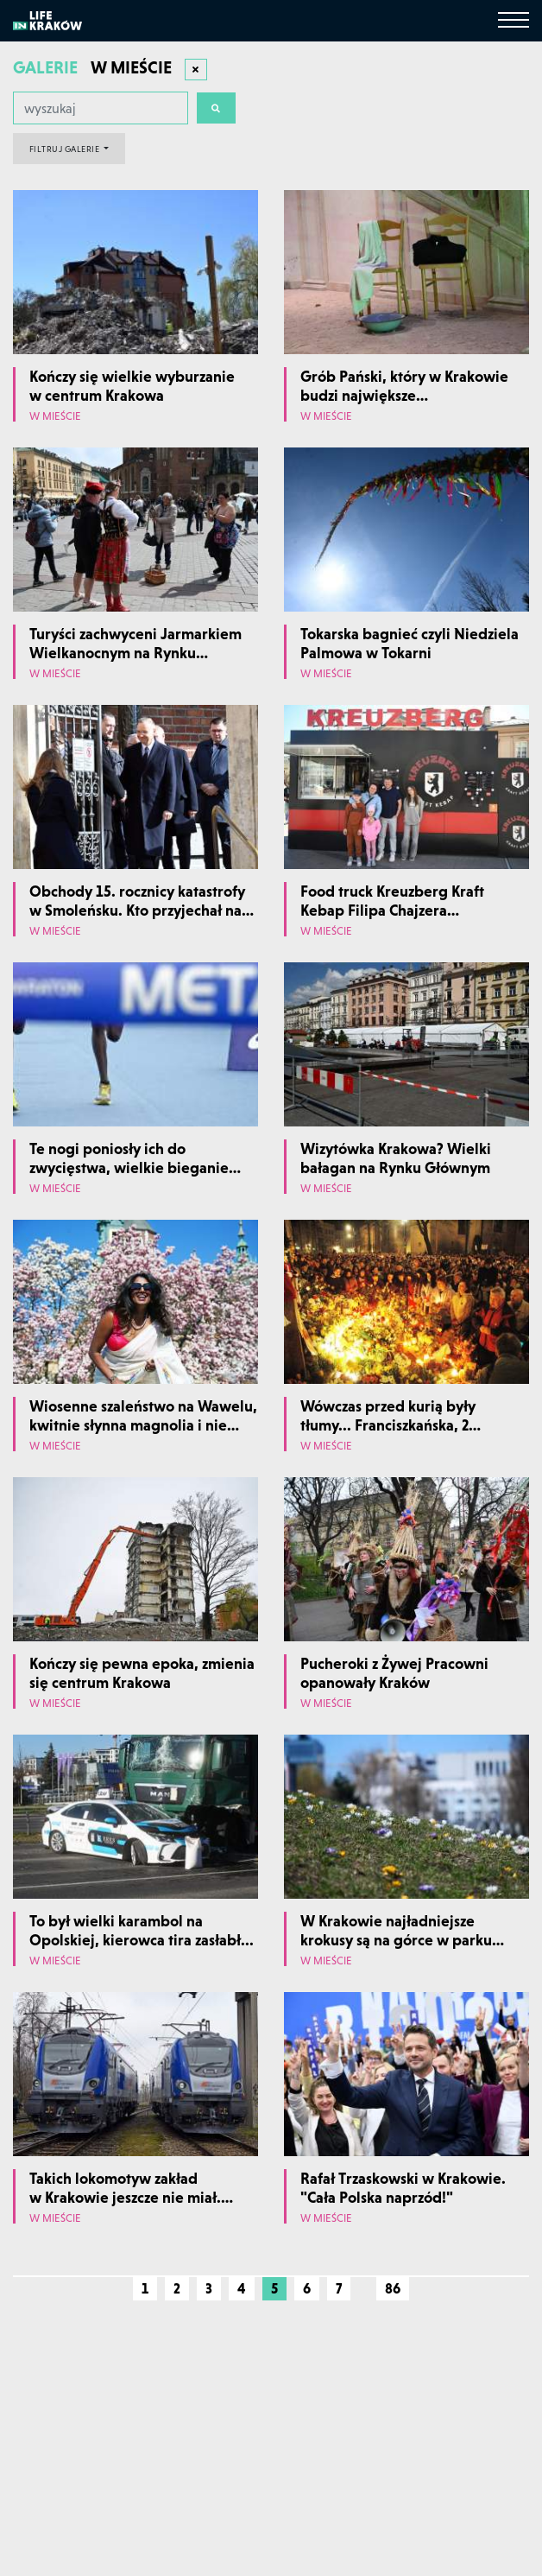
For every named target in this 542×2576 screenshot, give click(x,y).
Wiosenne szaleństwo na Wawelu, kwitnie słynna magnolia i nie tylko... (143, 1424)
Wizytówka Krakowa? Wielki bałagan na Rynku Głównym (395, 1158)
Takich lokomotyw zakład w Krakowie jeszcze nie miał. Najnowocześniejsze (125, 2196)
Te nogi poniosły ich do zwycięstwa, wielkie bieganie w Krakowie (129, 1167)
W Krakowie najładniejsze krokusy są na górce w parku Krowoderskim (396, 1939)
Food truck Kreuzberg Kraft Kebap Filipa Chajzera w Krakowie (392, 909)
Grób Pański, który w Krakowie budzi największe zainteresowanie (404, 394)
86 (392, 2288)
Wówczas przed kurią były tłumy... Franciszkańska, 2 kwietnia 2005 (388, 1424)
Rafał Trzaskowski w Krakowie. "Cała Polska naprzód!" (403, 2187)
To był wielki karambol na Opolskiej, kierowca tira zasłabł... (141, 1930)
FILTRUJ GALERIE (65, 149)
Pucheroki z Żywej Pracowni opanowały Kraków (394, 1672)
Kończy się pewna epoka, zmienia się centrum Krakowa (142, 1672)
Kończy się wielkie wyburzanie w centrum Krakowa (132, 385)
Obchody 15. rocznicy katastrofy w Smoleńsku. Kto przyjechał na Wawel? (137, 909)
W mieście (55, 416)
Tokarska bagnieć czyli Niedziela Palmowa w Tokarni (409, 643)
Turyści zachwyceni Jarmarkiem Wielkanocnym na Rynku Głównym (135, 652)
